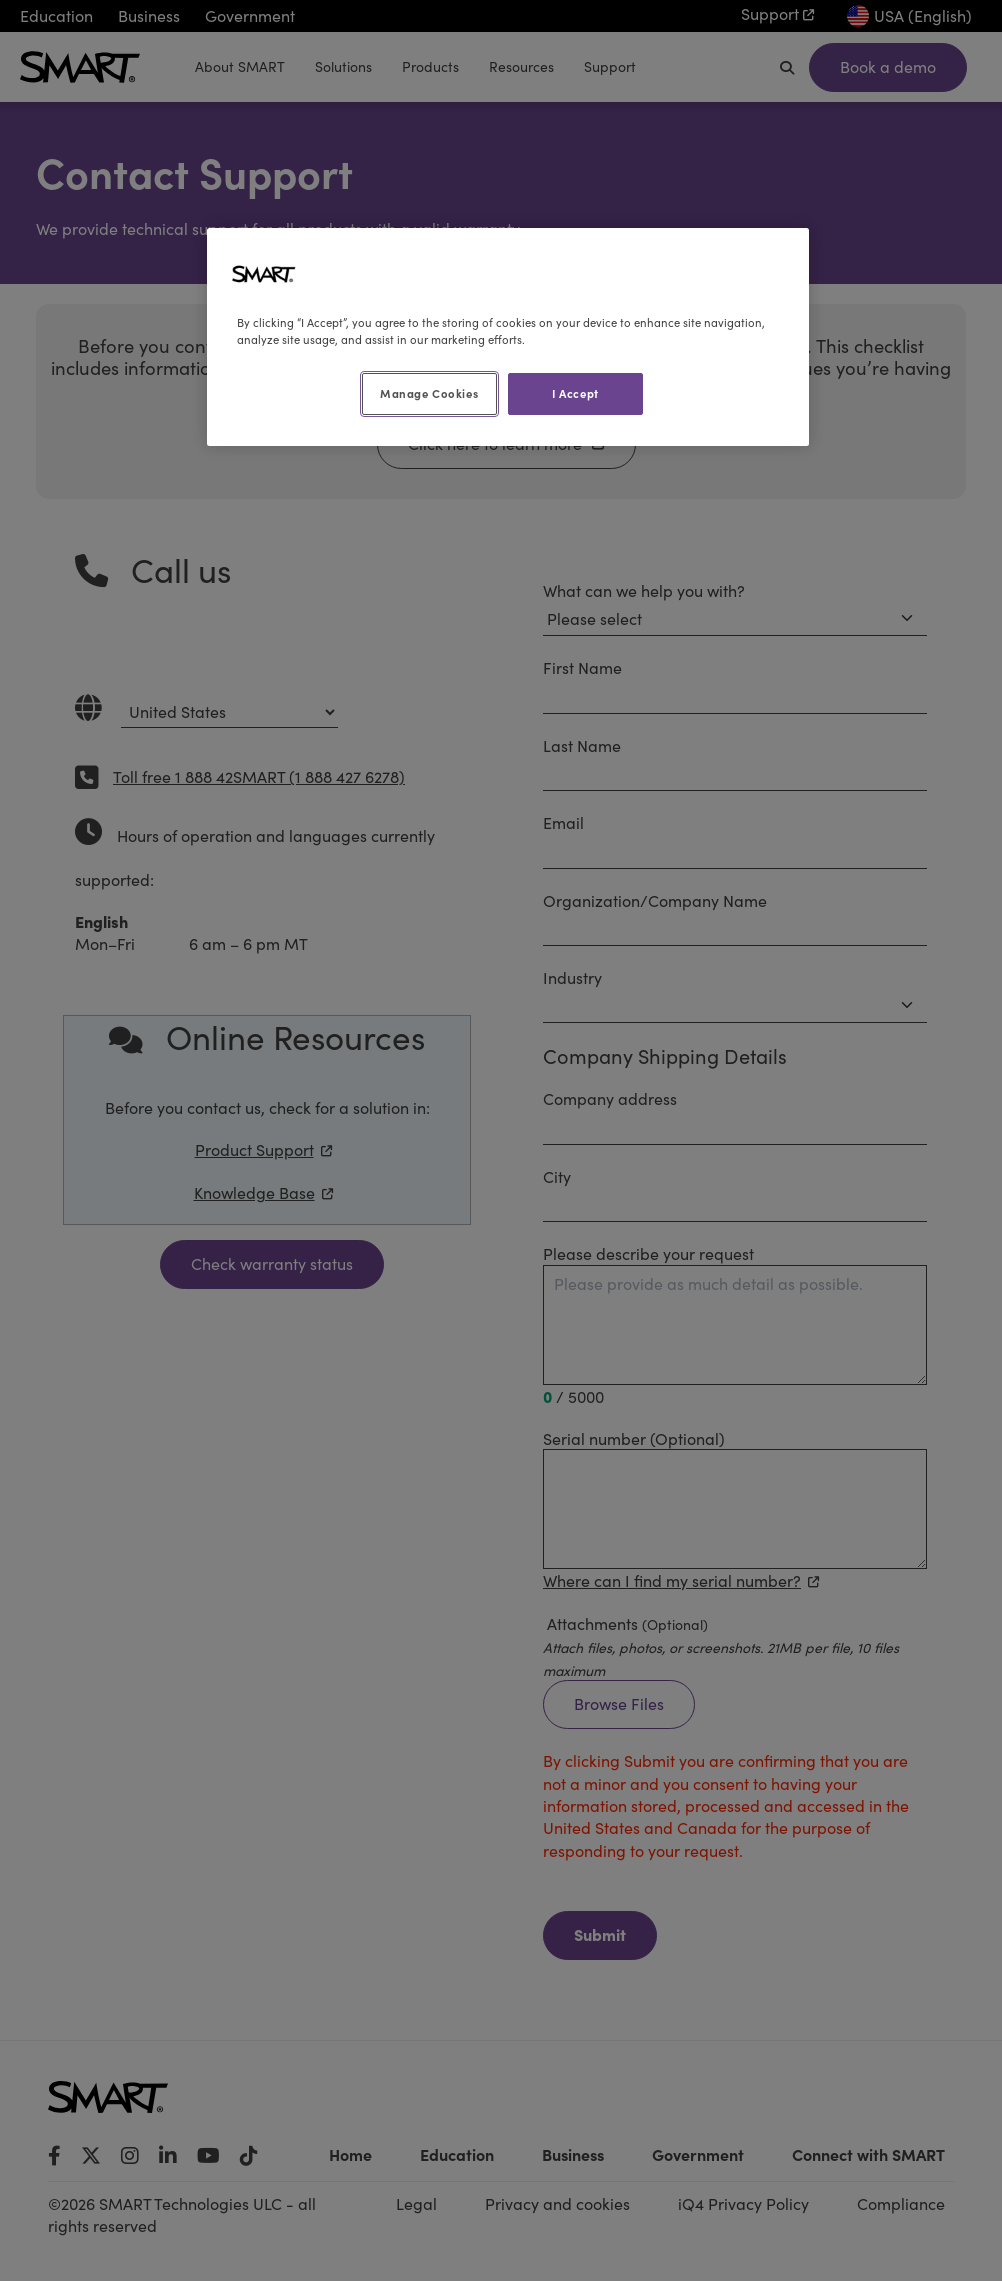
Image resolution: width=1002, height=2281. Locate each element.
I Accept (575, 393)
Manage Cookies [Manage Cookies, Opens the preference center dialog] (429, 393)
